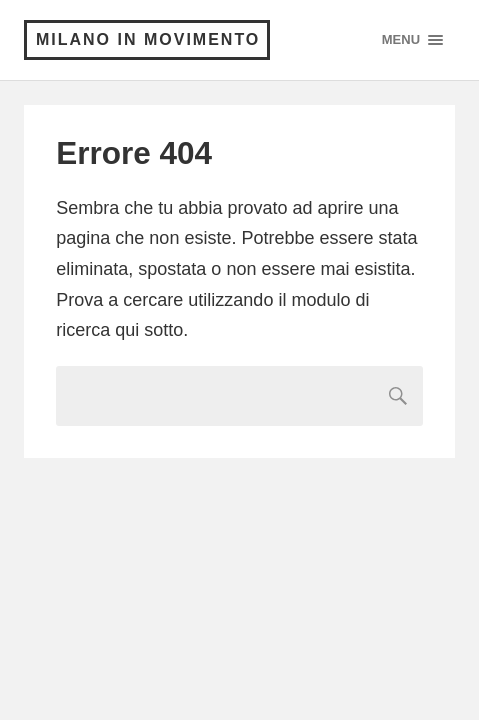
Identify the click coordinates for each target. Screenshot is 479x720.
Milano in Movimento (148, 39)
